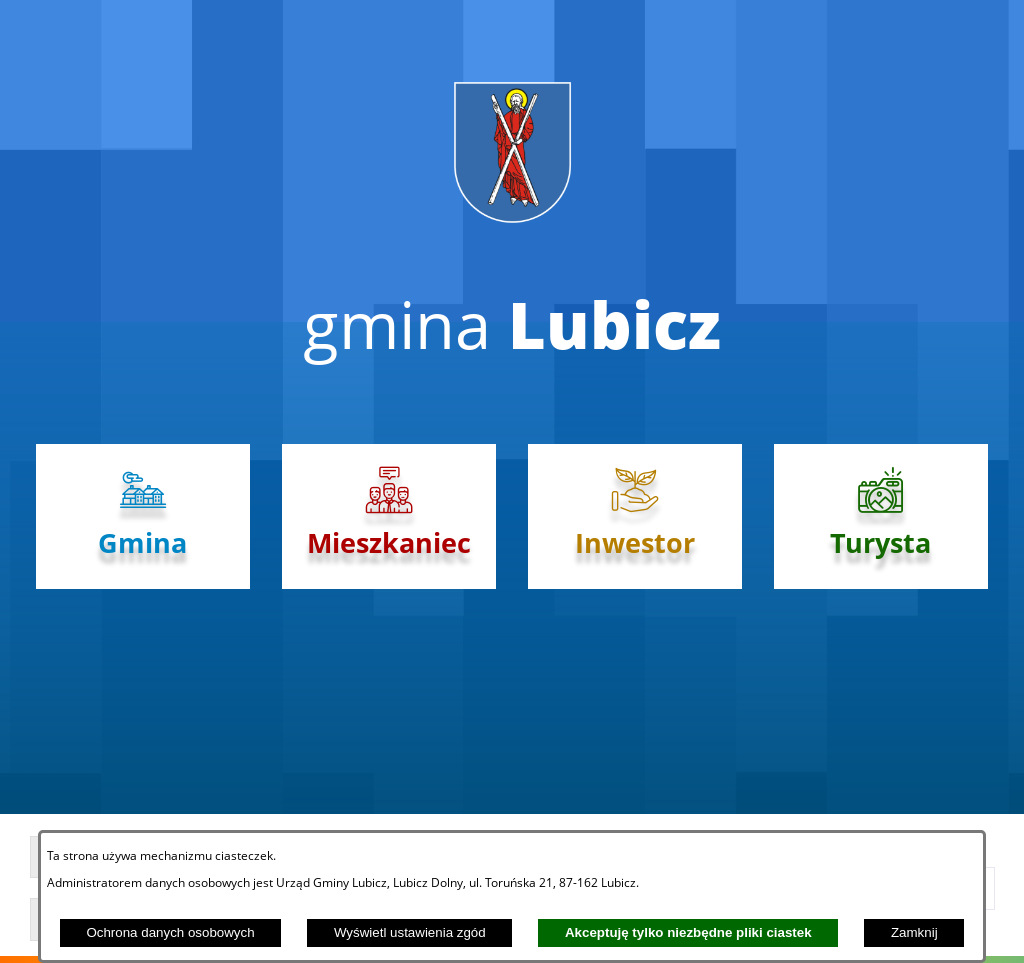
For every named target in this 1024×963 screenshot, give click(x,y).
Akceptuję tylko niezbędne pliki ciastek (688, 932)
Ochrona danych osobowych (170, 932)
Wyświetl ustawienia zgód (410, 932)
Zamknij (914, 932)
